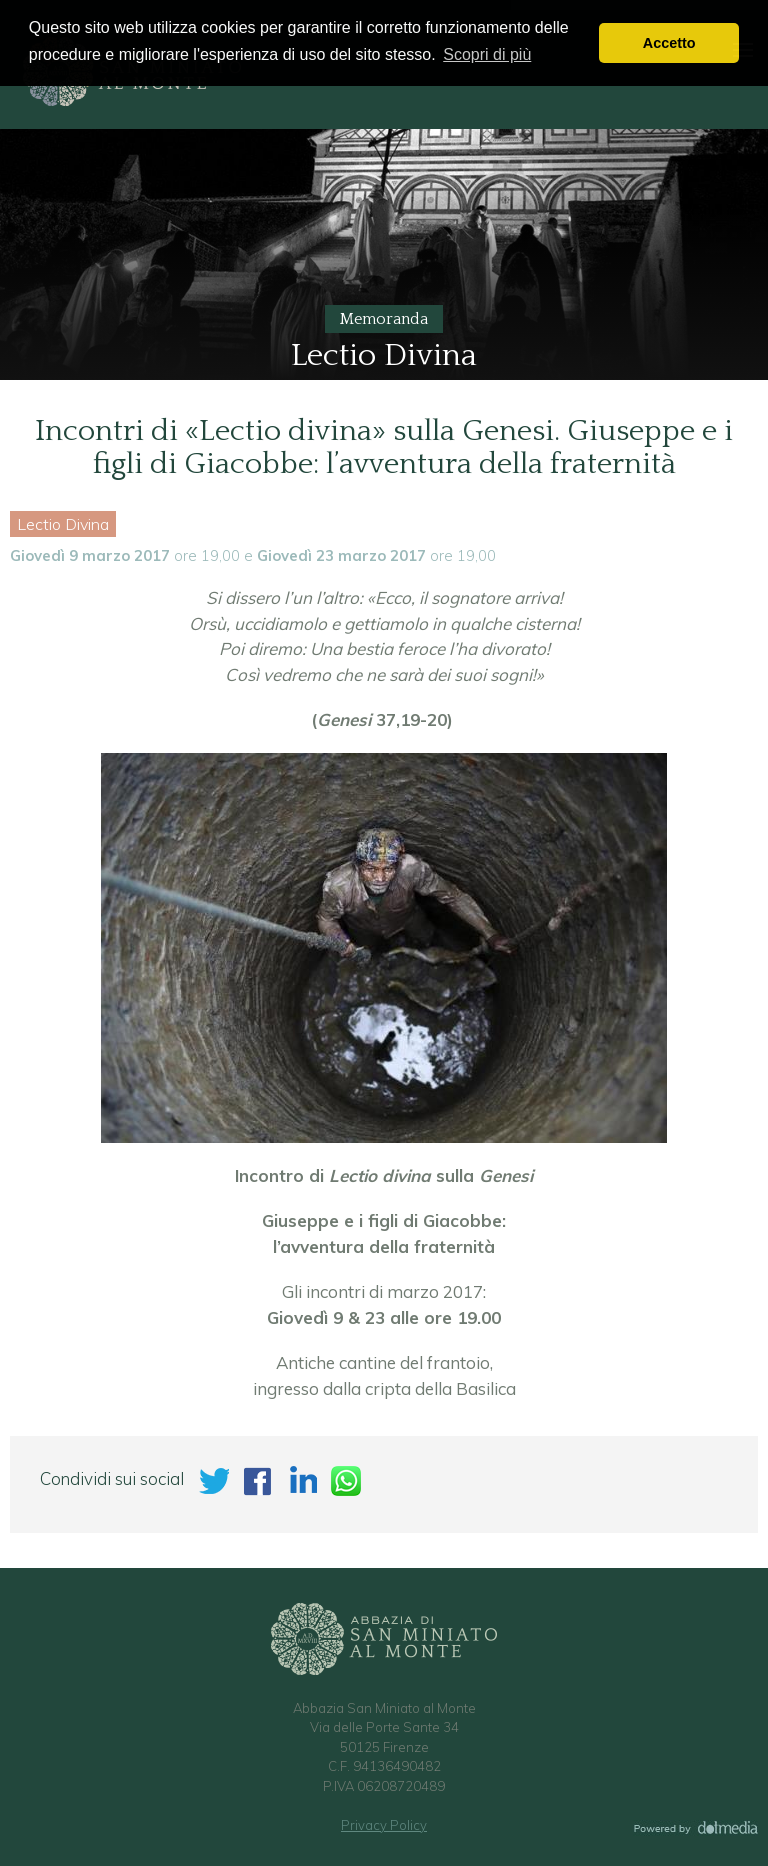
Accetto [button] (669, 43)
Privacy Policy (384, 1825)
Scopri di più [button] (487, 54)
